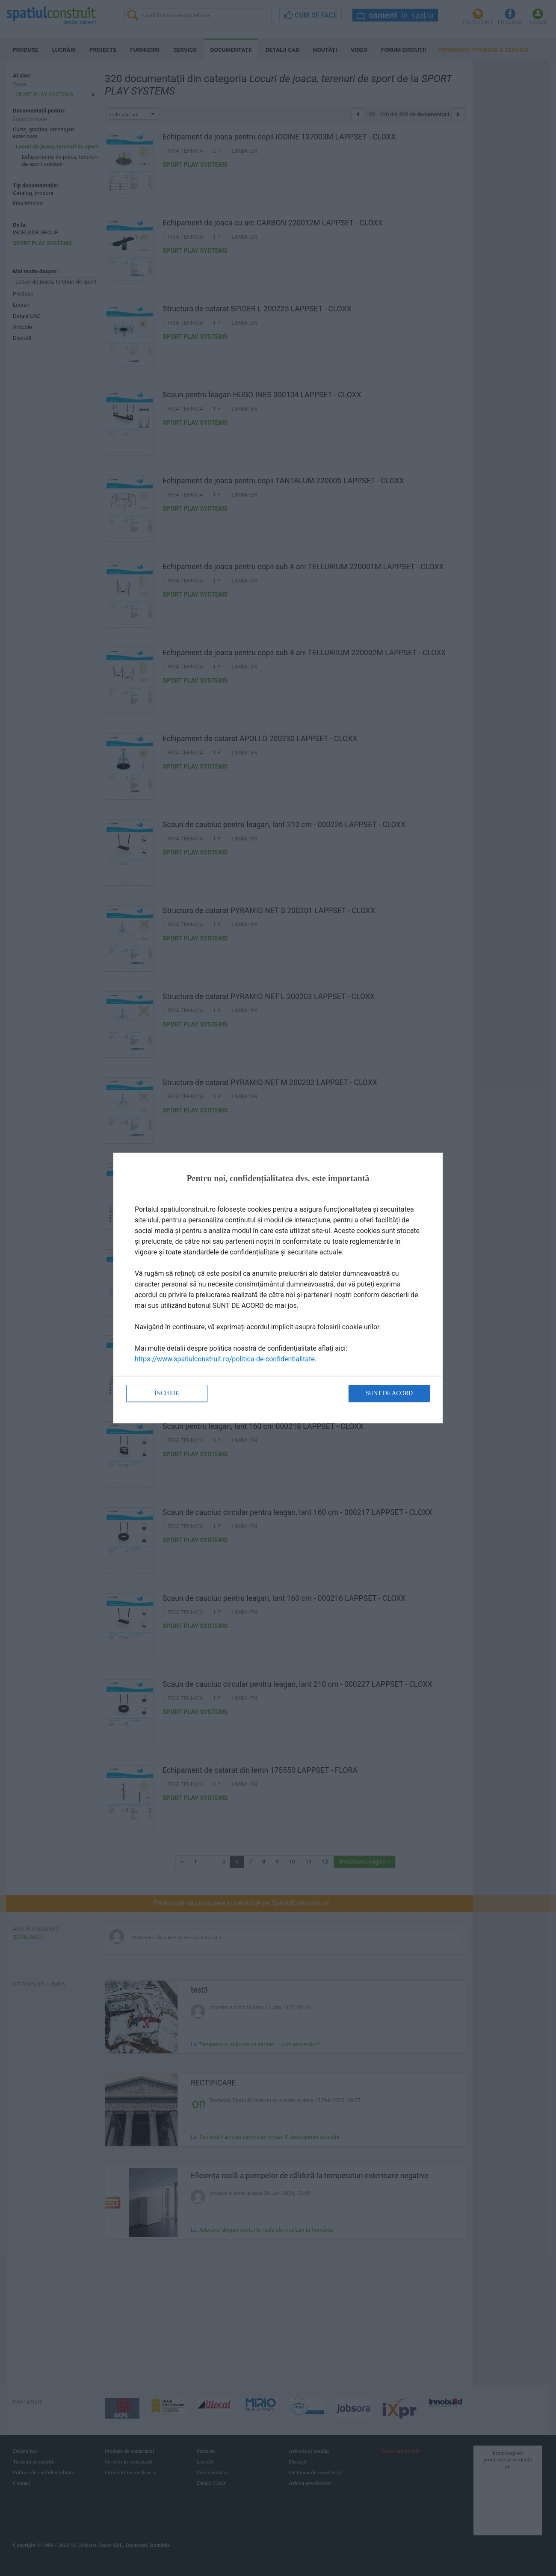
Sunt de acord (389, 1393)
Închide (166, 1393)
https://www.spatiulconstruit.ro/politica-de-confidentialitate (225, 1359)
